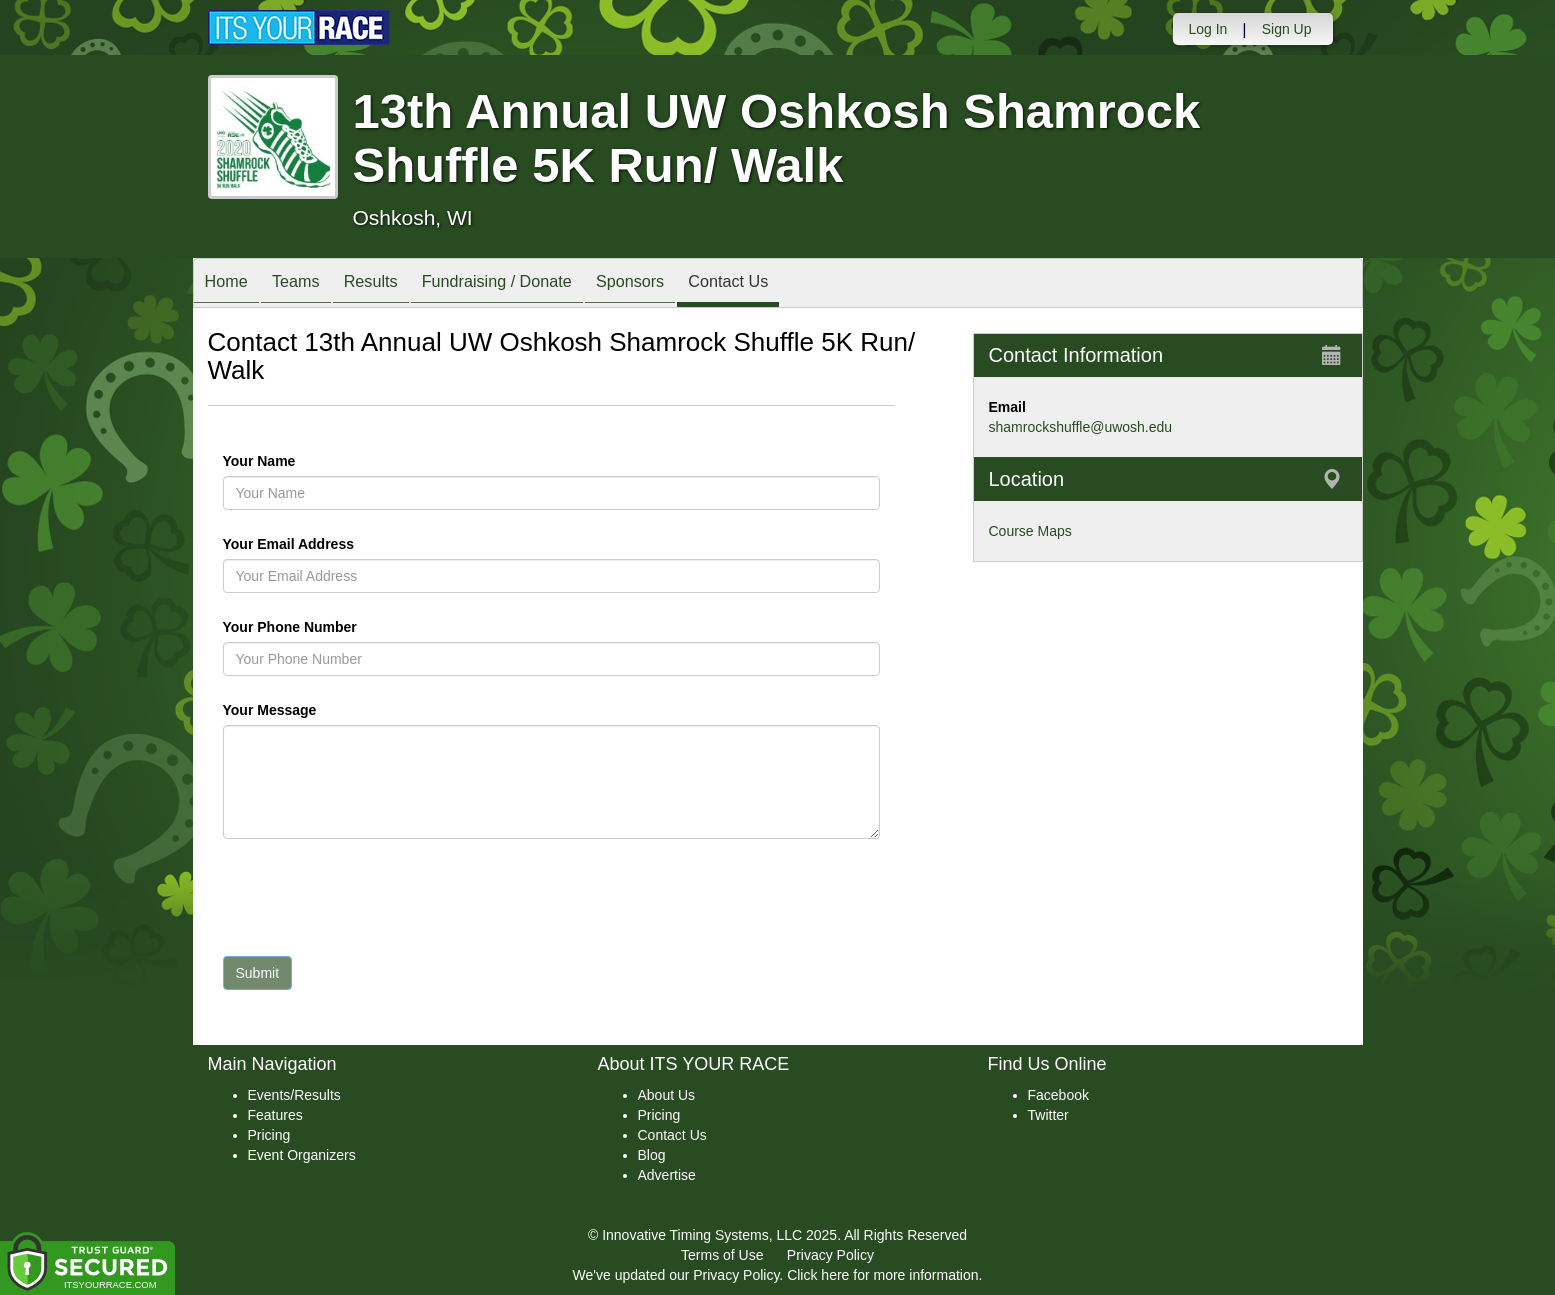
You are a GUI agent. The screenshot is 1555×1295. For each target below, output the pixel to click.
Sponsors (677, 284)
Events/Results (294, 1095)
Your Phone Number (290, 627)
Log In (1207, 29)
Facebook (1058, 1095)
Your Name (293, 461)
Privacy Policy (830, 1255)
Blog (652, 1155)
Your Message (304, 710)
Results (395, 284)
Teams (309, 284)
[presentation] (375, 902)
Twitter (1048, 1115)
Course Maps (1030, 531)
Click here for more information (882, 1275)
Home (231, 284)
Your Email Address (366, 544)
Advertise (667, 1175)
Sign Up (1287, 29)
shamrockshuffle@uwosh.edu (1081, 427)
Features (275, 1115)
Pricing (269, 1135)
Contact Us (786, 284)
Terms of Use (722, 1255)
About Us (667, 1095)
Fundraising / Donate (533, 284)
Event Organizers (302, 1155)
